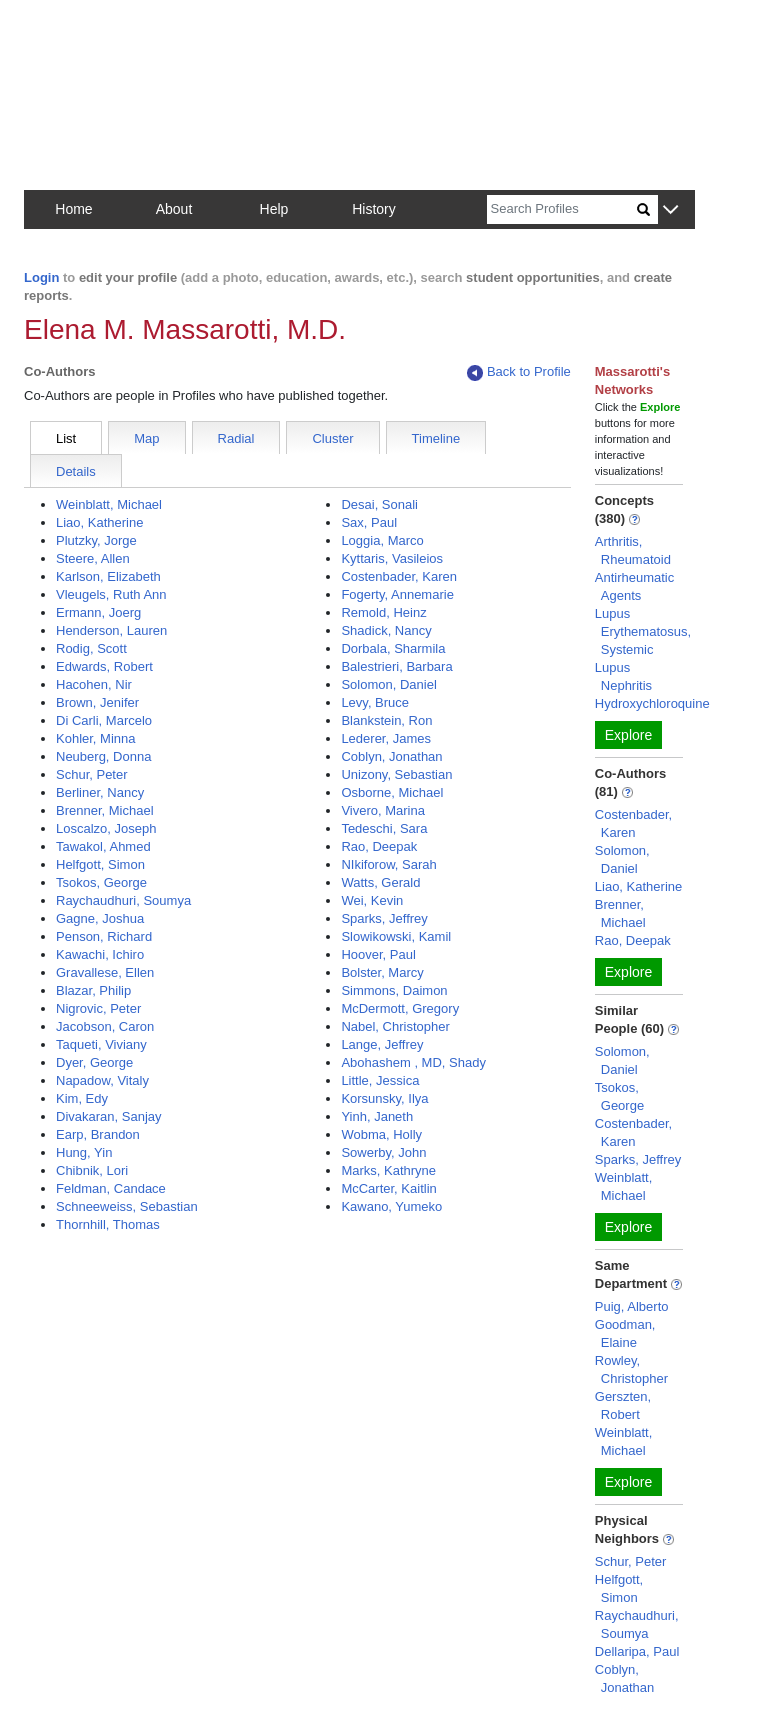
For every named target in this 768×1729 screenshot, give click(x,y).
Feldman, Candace (111, 1188)
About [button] (174, 209)
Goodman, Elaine (625, 1333)
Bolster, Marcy (382, 972)
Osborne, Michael (392, 792)
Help (274, 209)
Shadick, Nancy (386, 630)
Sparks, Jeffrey (384, 918)
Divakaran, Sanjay (109, 1116)
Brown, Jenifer (97, 702)
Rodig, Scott (91, 648)
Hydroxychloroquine (652, 703)
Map (146, 438)
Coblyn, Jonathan (391, 756)
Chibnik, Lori (92, 1170)
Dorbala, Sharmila (393, 648)
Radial (236, 438)
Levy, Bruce (375, 702)
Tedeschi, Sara (384, 828)
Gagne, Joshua (100, 918)
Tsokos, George (101, 882)
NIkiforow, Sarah (388, 864)
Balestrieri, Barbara (396, 666)
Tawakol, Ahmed (103, 846)
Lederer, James (386, 738)
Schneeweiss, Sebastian (127, 1206)
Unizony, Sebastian (396, 774)
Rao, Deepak (379, 846)
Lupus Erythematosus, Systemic (643, 631)
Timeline (436, 438)
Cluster (332, 438)
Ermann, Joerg (98, 612)
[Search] (562, 209)
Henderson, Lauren (111, 630)
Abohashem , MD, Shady (413, 1062)
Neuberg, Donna (103, 756)
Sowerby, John (383, 1152)
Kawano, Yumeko (391, 1206)
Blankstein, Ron (386, 720)
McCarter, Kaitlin (388, 1188)
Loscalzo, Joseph (106, 828)
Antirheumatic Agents (634, 586)
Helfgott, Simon (100, 864)
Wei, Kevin (372, 900)
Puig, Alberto (632, 1306)
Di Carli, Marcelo (104, 720)
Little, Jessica (380, 1080)
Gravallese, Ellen (105, 972)
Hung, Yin (84, 1152)
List (66, 438)
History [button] (374, 209)
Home (73, 209)
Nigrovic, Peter (98, 1008)
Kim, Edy (82, 1098)
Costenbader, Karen (399, 576)
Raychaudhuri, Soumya (123, 900)
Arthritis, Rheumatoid (633, 550)
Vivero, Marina (383, 810)
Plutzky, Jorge (96, 540)
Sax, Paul (369, 522)
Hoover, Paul (378, 954)
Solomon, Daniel (388, 684)
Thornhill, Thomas (108, 1224)
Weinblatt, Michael (109, 504)
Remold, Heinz (383, 612)
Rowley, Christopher (631, 1369)
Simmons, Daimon (394, 990)
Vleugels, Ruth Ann (111, 594)
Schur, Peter (92, 774)
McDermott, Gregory (400, 1008)
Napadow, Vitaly (102, 1080)
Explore (628, 735)
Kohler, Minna (96, 738)
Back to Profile (519, 372)
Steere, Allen (93, 558)
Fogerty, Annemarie (397, 594)
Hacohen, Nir (94, 684)
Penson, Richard (104, 936)
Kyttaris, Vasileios (392, 558)
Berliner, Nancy (100, 792)
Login (41, 277)
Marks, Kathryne (388, 1170)
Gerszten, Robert (623, 1405)
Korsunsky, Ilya (384, 1098)
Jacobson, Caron (105, 1026)
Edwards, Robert (104, 666)
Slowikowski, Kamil (396, 936)
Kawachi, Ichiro (100, 954)
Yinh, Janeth (377, 1116)
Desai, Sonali (379, 504)
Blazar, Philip (93, 990)
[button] (670, 210)
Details (76, 471)
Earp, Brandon (98, 1134)
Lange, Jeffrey (382, 1044)
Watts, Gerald (380, 882)
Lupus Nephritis (623, 676)
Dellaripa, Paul (637, 1651)
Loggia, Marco (382, 540)
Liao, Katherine (99, 522)
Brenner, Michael (105, 810)
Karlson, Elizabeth (108, 576)
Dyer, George (94, 1062)
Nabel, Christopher (395, 1026)
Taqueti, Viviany (101, 1044)
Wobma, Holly (381, 1134)
